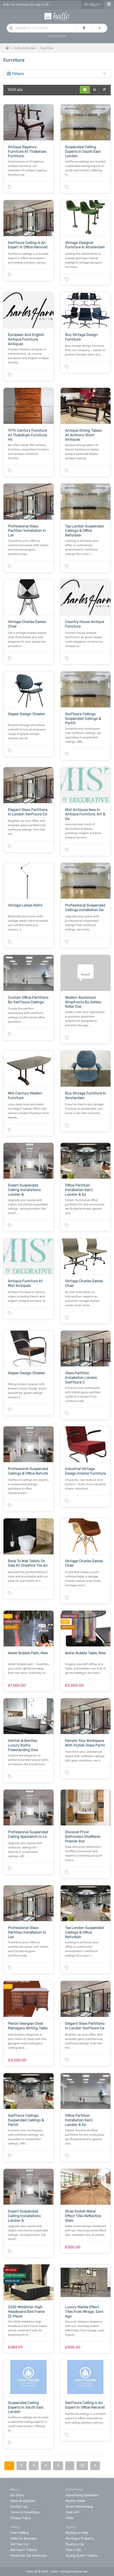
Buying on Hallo (77, 2533)
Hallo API (72, 2512)
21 (82, 2465)
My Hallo (92, 5)
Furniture (57, 36)
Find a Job (73, 2550)
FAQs (70, 2518)
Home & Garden (25, 48)
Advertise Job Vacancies (28, 2556)
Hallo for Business (23, 2538)
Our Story (17, 2495)
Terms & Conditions (25, 2512)
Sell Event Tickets (23, 2550)
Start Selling (19, 2533)
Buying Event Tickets (82, 2556)
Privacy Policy (20, 2518)
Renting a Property (80, 2538)
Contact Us (18, 2507)
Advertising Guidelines (82, 2495)
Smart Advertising (79, 2507)
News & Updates (22, 2501)
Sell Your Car (19, 2544)
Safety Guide (75, 2501)
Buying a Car (75, 2544)
